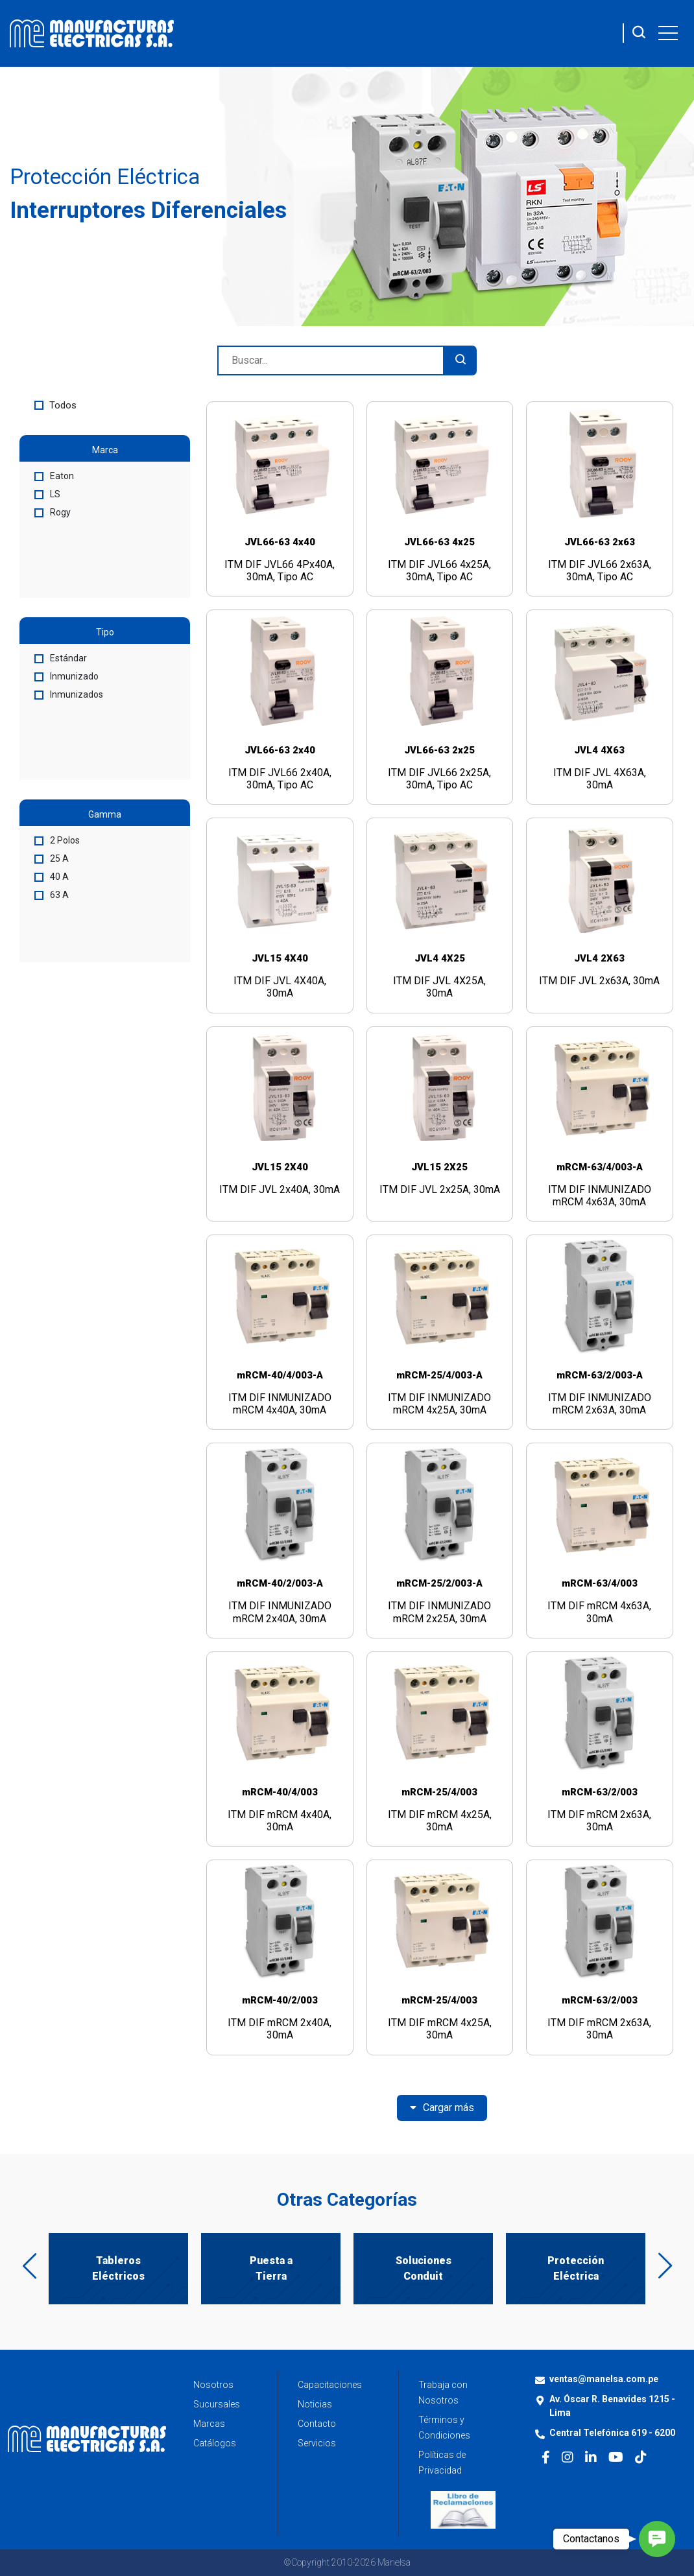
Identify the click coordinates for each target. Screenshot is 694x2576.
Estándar (60, 658)
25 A (51, 858)
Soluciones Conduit (423, 2268)
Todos (55, 405)
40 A (51, 876)
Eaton (54, 476)
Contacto (317, 2423)
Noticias (315, 2404)
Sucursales (216, 2404)
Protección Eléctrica (575, 2268)
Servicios (317, 2443)
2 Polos (57, 840)
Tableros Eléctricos (118, 2268)
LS (47, 494)
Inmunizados (68, 694)
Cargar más (442, 2107)
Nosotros (213, 2385)
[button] (657, 2539)
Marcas (209, 2423)
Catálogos (214, 2443)
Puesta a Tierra (271, 2268)
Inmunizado (66, 676)
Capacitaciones (330, 2385)
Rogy (52, 512)
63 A (51, 895)
